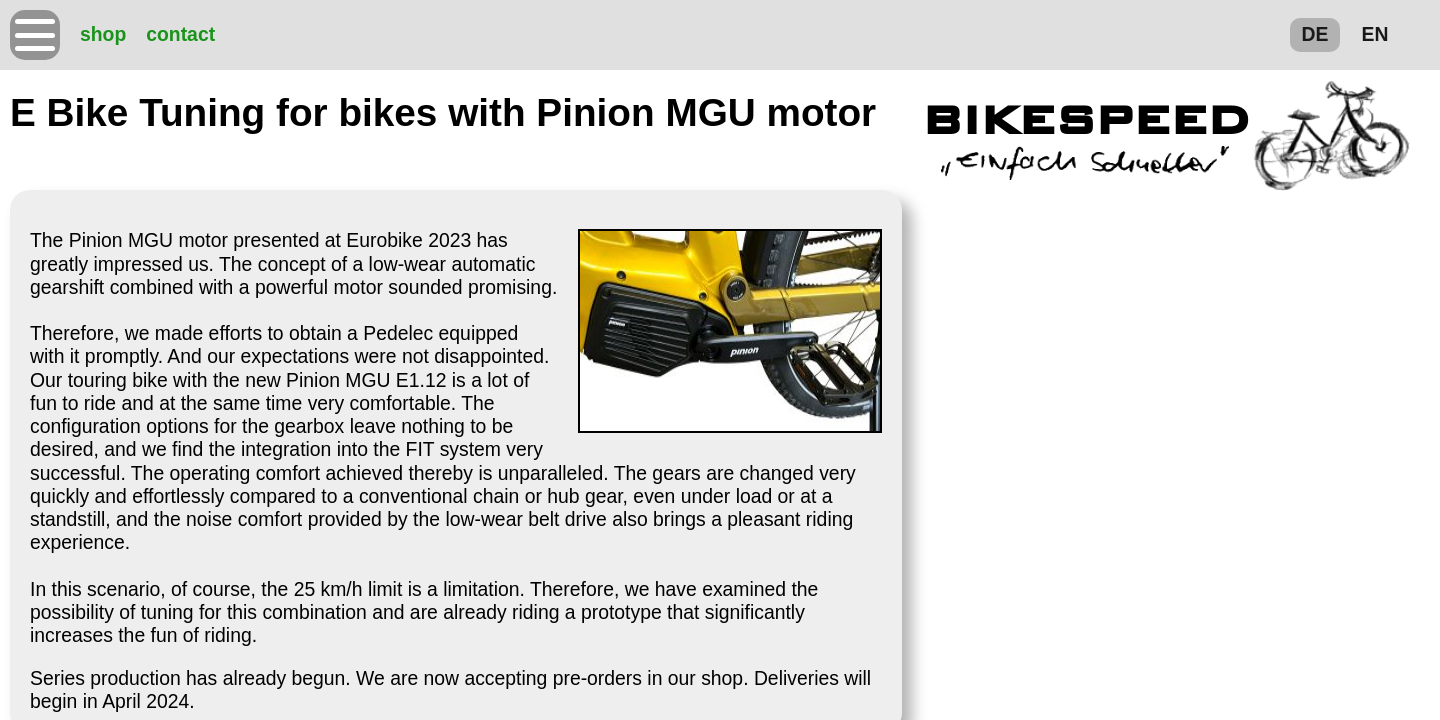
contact (180, 34)
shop (103, 34)
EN (1375, 34)
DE (1315, 34)
